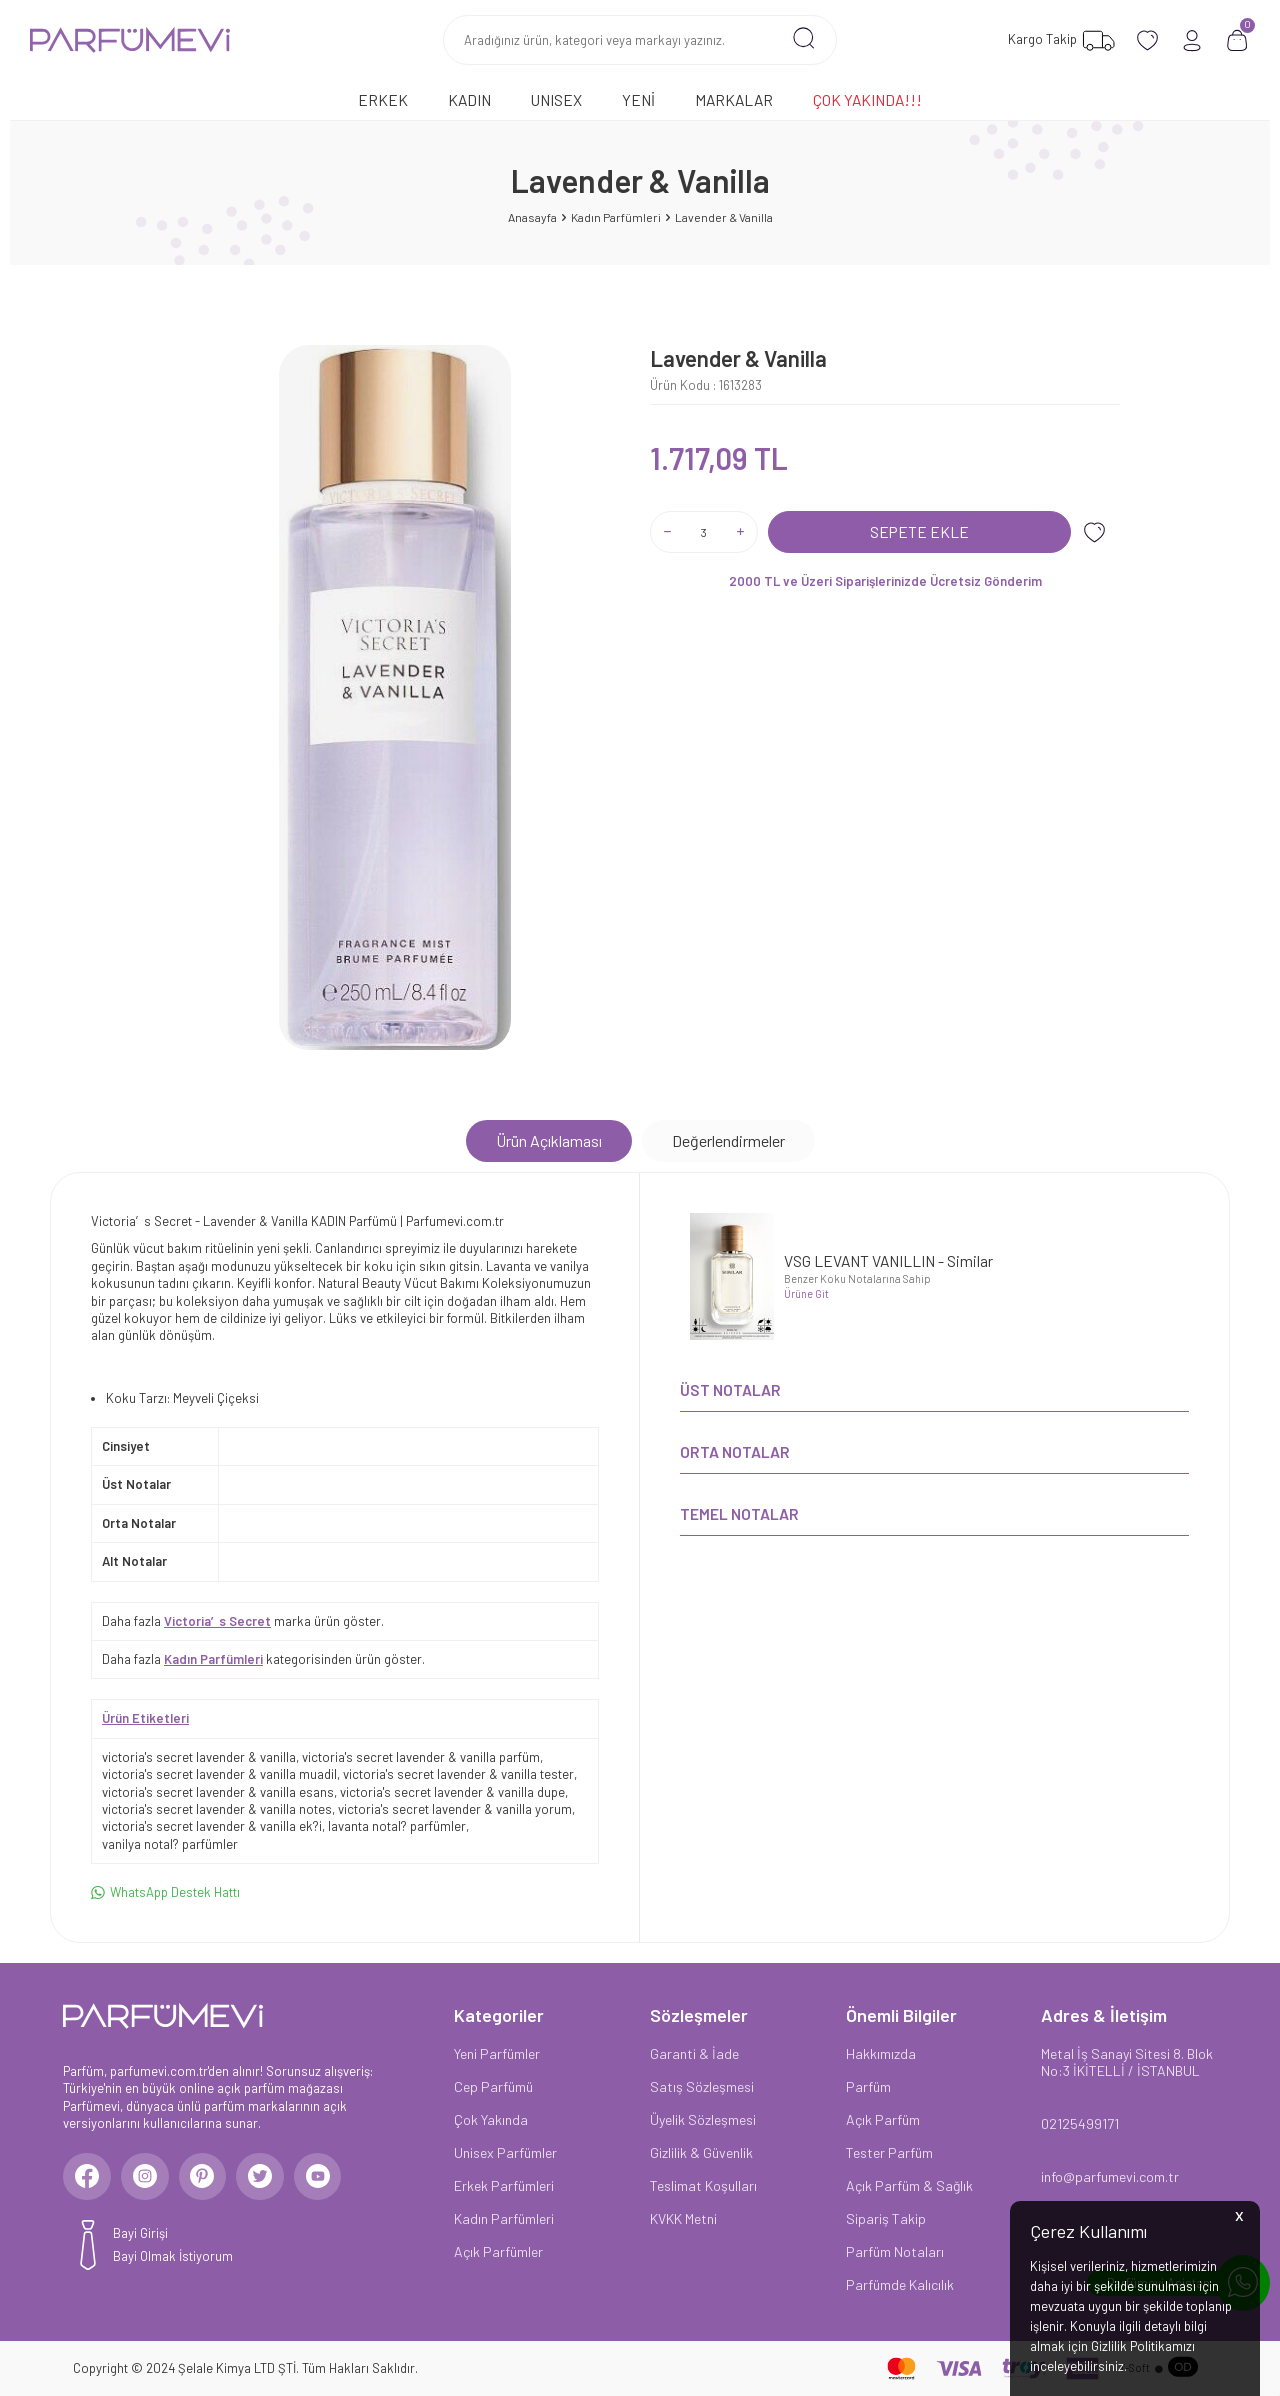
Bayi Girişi (140, 2236)
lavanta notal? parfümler (397, 1826)
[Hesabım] (1192, 40)
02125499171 (1080, 2123)
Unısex (556, 99)
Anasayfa (532, 217)
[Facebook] (88, 2178)
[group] (395, 697)
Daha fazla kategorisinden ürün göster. (263, 1659)
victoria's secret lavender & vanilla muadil (219, 1774)
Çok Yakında (491, 2119)
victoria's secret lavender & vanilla (199, 1757)
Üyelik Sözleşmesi (703, 2119)
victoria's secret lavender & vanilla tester (458, 1774)
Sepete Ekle (919, 531)
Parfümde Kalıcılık (900, 2284)
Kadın (469, 99)
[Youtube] (328, 2178)
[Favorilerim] (1059, 40)
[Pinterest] (208, 2178)
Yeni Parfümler (497, 2053)
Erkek (383, 99)
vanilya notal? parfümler (170, 1844)
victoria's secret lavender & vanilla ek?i (212, 1826)
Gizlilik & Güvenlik (701, 2152)
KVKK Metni (683, 2218)
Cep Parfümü (493, 2086)
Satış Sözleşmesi (702, 2086)
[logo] (130, 40)
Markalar (734, 99)
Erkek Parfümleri (504, 2185)
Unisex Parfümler (505, 2152)
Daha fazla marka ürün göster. (243, 1621)
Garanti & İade (694, 2053)
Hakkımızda (881, 2053)
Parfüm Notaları (895, 2251)
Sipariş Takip (886, 2218)
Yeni (638, 99)
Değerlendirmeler (728, 1140)
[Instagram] (148, 2178)
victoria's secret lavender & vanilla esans (218, 1792)
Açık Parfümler (498, 2251)
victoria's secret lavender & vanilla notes (217, 1809)
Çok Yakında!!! (867, 99)
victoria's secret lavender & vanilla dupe (452, 1792)
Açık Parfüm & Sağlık (909, 2185)
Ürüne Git (806, 1293)
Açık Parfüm (883, 2119)
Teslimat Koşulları (703, 2185)
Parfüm (868, 2086)
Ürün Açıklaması (549, 1140)
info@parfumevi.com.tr (1110, 2176)
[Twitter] (268, 2178)
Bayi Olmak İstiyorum (173, 2258)
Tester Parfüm (889, 2152)
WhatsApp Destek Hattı (165, 1892)
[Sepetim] (1237, 40)
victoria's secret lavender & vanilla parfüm (421, 1757)
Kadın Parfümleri (616, 217)
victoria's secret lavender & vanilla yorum (455, 1809)
